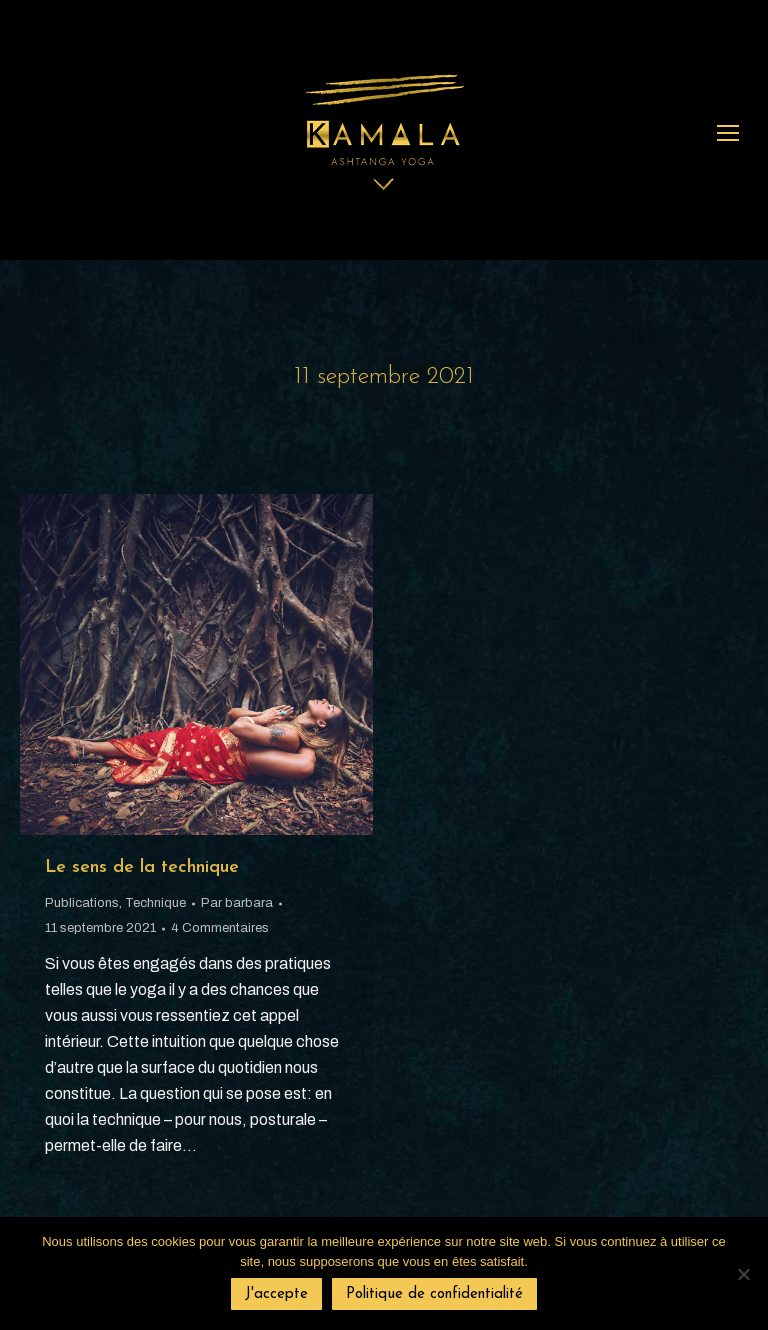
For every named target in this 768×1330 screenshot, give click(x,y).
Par (237, 903)
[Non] (743, 1274)
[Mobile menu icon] (728, 133)
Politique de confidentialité (434, 1294)
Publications (82, 903)
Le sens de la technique (142, 867)
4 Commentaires (220, 928)
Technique (155, 903)
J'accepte (276, 1294)
